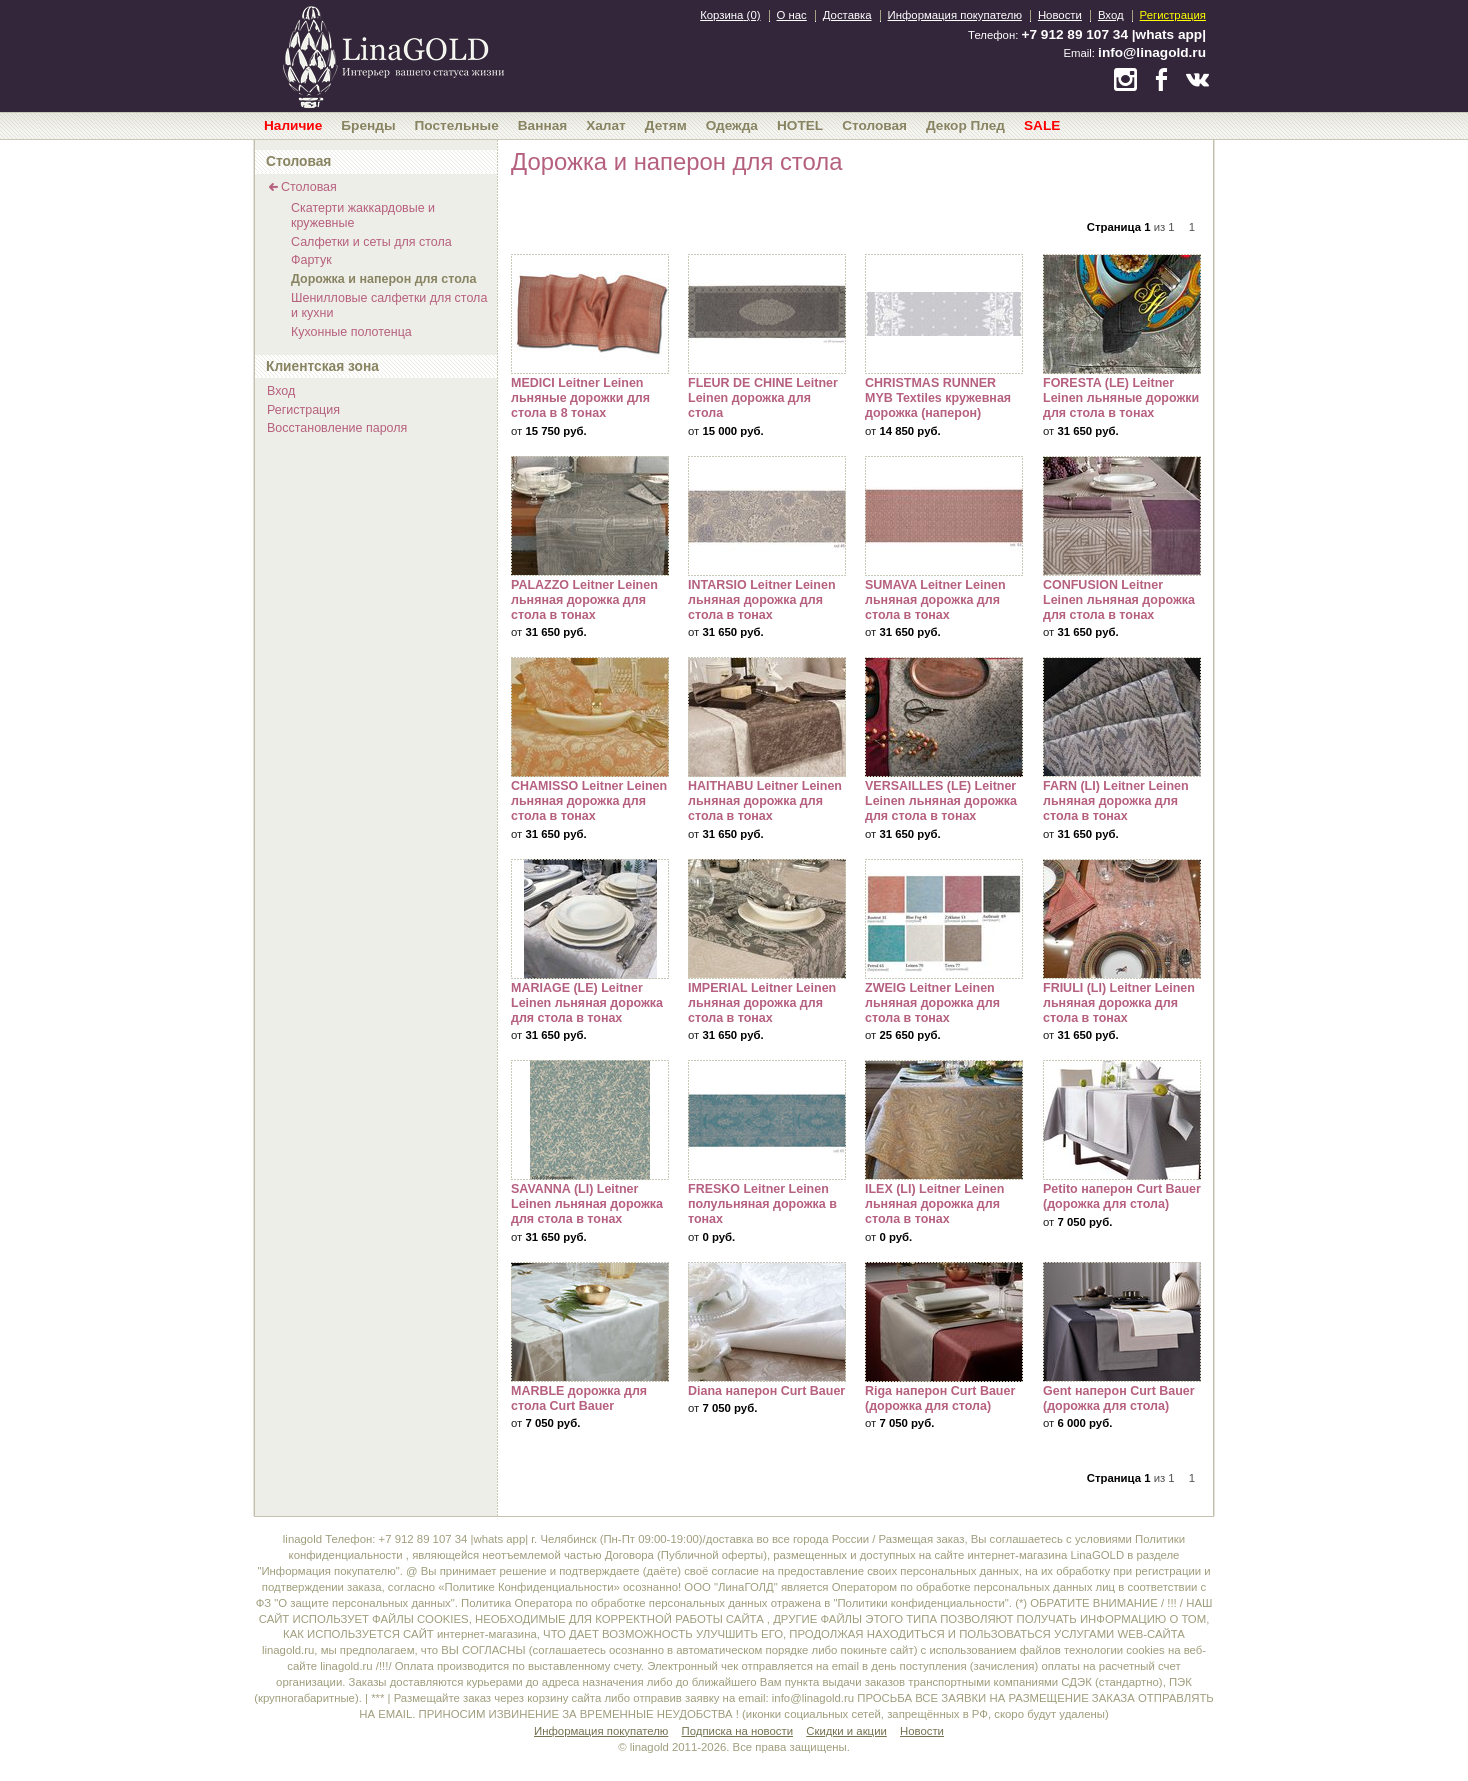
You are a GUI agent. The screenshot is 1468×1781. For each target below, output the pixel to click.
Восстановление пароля (337, 428)
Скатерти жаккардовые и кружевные (363, 215)
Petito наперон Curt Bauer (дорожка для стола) (1122, 1120)
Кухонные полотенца (351, 332)
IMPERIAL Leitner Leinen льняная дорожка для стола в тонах (767, 919)
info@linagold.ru (1152, 52)
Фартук (311, 260)
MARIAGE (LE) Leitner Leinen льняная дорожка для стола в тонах (590, 919)
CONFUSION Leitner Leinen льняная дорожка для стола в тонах (1122, 516)
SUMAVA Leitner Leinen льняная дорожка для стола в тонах (944, 516)
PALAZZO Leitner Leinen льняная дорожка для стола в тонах (590, 516)
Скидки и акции (846, 1731)
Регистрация (1173, 15)
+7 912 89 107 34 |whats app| (1114, 34)
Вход (1111, 15)
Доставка (847, 15)
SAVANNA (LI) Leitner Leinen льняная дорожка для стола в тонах (590, 1120)
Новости (1060, 15)
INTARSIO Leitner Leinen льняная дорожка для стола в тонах (767, 516)
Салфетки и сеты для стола (371, 242)
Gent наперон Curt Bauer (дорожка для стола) (1122, 1322)
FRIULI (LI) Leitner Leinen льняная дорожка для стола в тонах (1122, 919)
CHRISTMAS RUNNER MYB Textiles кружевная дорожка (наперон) (944, 314)
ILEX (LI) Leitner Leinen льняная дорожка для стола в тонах (944, 1120)
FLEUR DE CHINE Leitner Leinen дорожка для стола (767, 314)
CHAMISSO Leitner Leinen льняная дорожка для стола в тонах (590, 717)
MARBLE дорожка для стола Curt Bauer (590, 1322)
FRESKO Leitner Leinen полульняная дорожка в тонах (767, 1120)
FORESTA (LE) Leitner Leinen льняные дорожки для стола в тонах (1122, 314)
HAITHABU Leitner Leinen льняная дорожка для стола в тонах (767, 717)
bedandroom (393, 55)
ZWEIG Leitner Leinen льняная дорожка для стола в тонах (944, 919)
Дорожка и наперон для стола (383, 279)
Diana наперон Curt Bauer (767, 1322)
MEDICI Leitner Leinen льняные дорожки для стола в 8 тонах (590, 314)
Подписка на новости (738, 1731)
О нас (792, 15)
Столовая (309, 187)
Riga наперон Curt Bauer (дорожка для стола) (944, 1322)
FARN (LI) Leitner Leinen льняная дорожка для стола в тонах (1122, 717)
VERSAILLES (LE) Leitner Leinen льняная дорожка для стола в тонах (944, 717)
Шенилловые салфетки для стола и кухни (389, 305)
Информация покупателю (955, 15)
